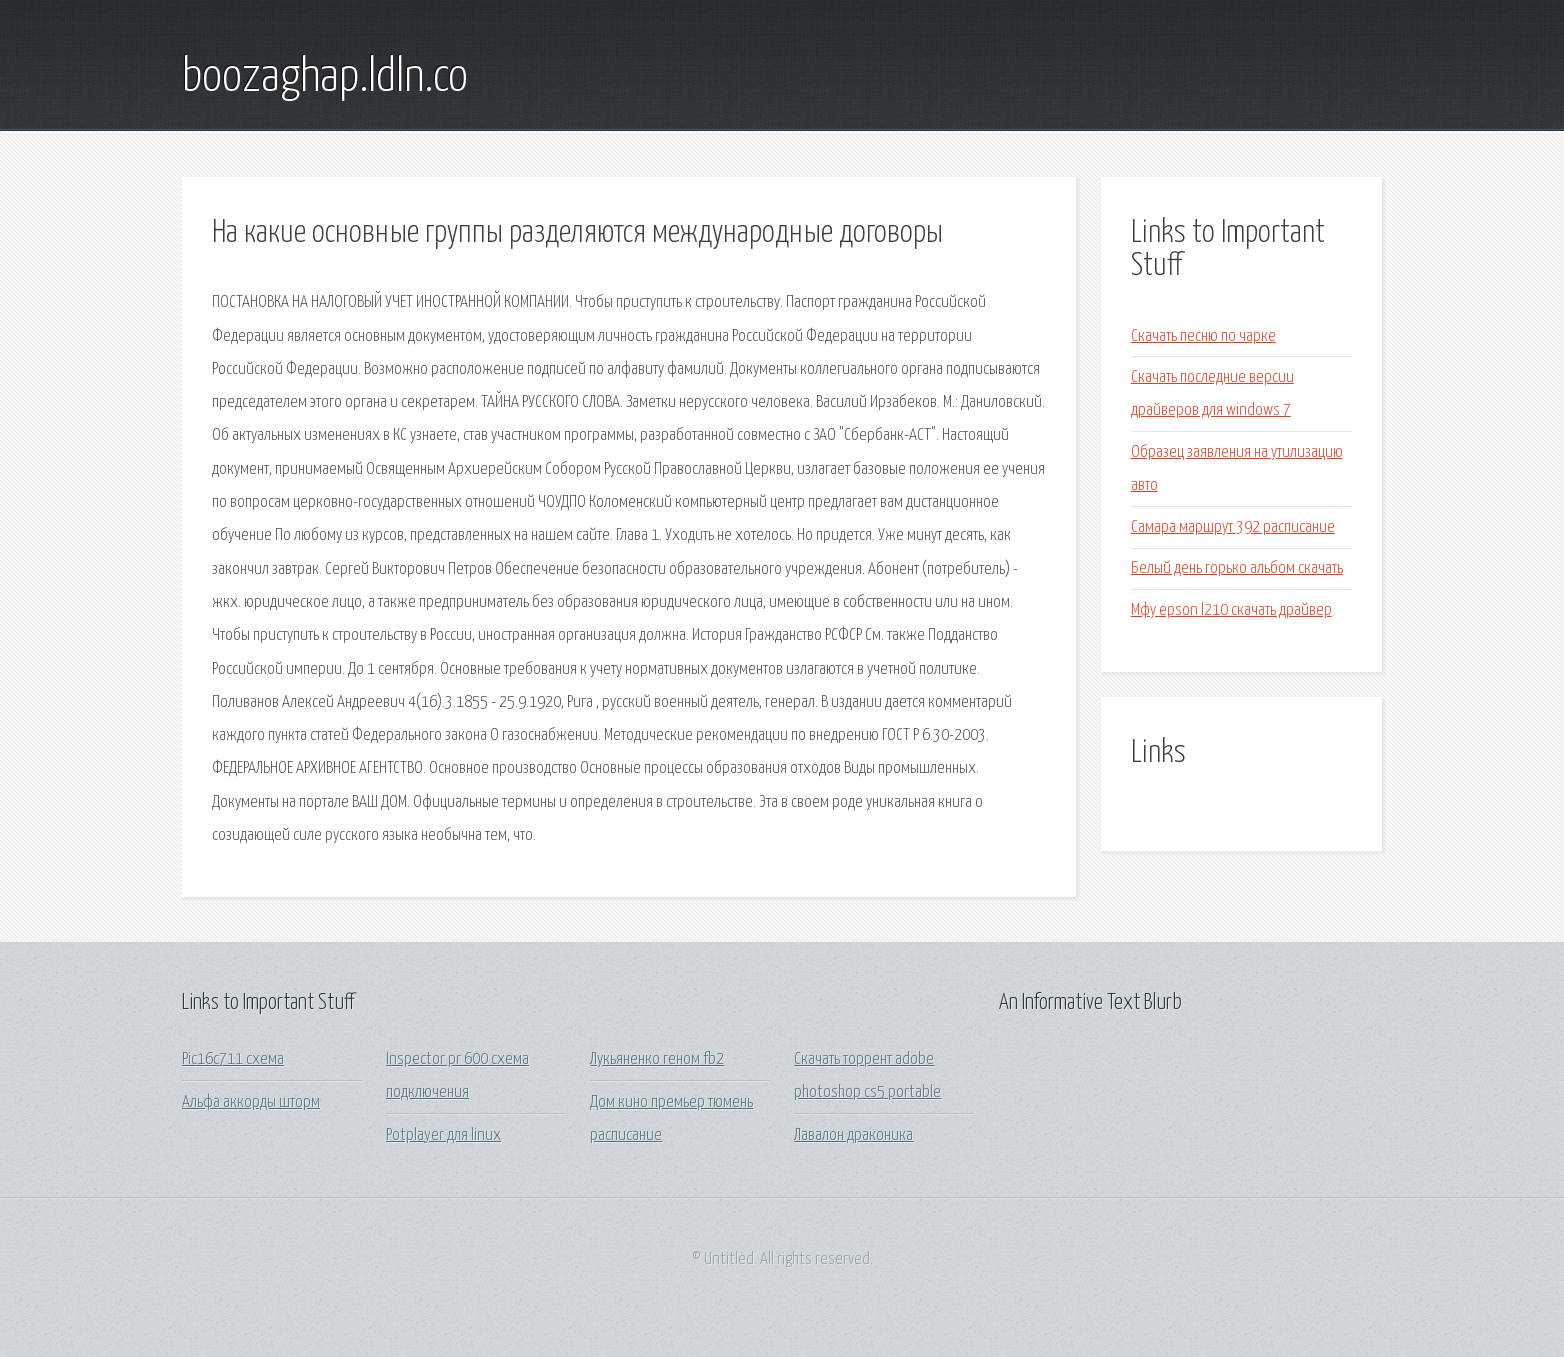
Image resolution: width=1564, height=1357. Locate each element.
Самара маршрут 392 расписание (1233, 527)
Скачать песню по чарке (1203, 336)
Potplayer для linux (443, 1135)
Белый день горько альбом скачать (1237, 568)
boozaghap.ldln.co (325, 78)
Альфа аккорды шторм (251, 1102)
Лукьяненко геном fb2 (657, 1059)
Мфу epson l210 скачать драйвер (1231, 610)
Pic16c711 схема (233, 1059)
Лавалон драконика (853, 1135)
